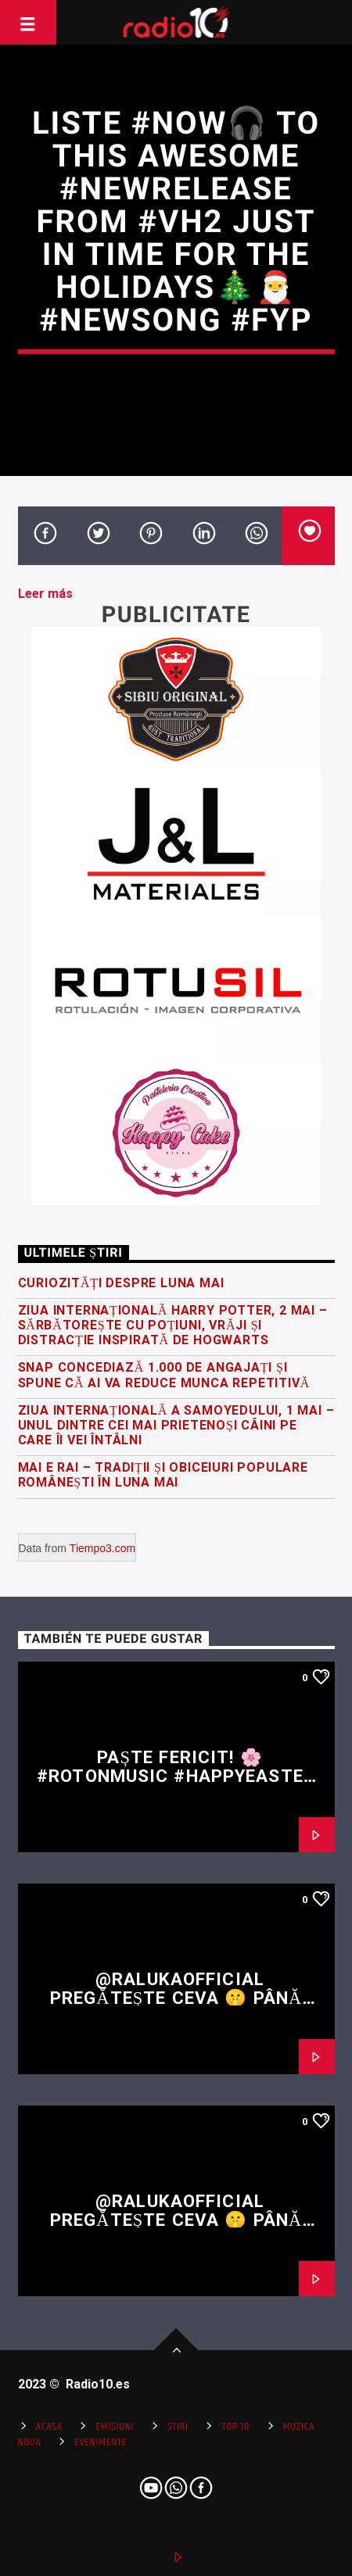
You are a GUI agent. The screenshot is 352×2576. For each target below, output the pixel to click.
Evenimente (100, 2442)
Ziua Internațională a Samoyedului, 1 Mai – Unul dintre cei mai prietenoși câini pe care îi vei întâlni (176, 1425)
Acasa (49, 2426)
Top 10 (236, 2426)
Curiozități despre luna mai (121, 1282)
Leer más (45, 593)
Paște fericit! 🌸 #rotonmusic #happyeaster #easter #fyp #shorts (176, 1776)
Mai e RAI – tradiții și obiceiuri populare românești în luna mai (163, 1475)
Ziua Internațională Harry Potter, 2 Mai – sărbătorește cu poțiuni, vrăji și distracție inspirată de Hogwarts (173, 1325)
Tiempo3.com (102, 1548)
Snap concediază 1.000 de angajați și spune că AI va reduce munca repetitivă (164, 1375)
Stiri (178, 2426)
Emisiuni (114, 2426)
